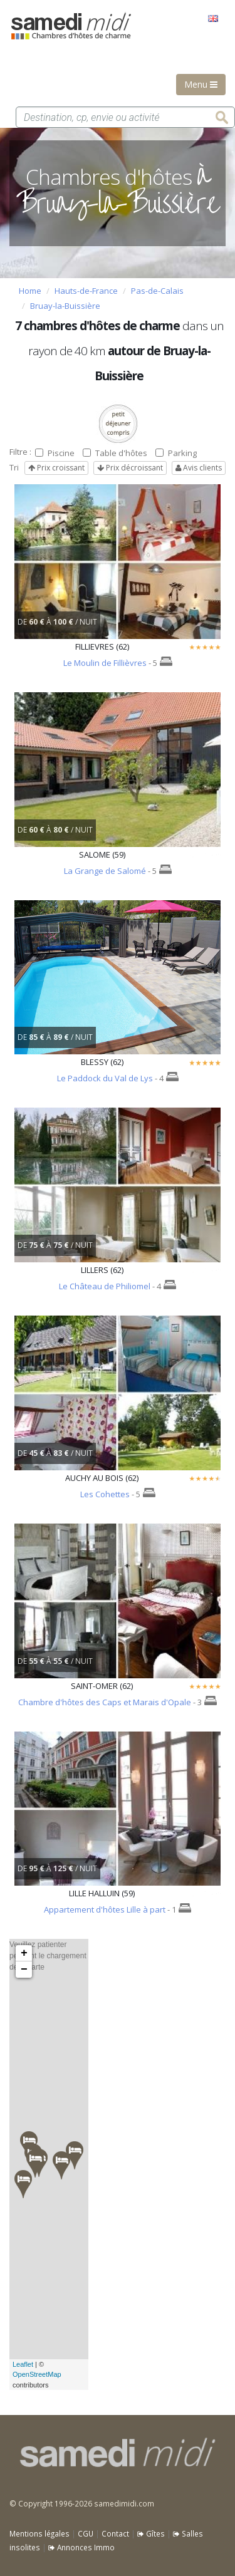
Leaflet (23, 2364)
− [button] (24, 1969)
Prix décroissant (130, 467)
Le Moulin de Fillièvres (105, 662)
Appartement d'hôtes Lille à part (104, 1909)
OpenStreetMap (37, 2374)
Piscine (55, 453)
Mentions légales (39, 2533)
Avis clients (198, 467)
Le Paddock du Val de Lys (105, 1078)
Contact (115, 2533)
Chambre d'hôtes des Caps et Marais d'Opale (104, 1702)
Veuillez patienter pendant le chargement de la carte (47, 2164)
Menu (200, 84)
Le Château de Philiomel (104, 1286)
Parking (176, 453)
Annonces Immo (81, 2547)
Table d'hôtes (115, 453)
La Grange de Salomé (105, 870)
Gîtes (151, 2533)
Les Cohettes (105, 1494)
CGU (85, 2533)
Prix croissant (56, 467)
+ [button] (24, 1953)
